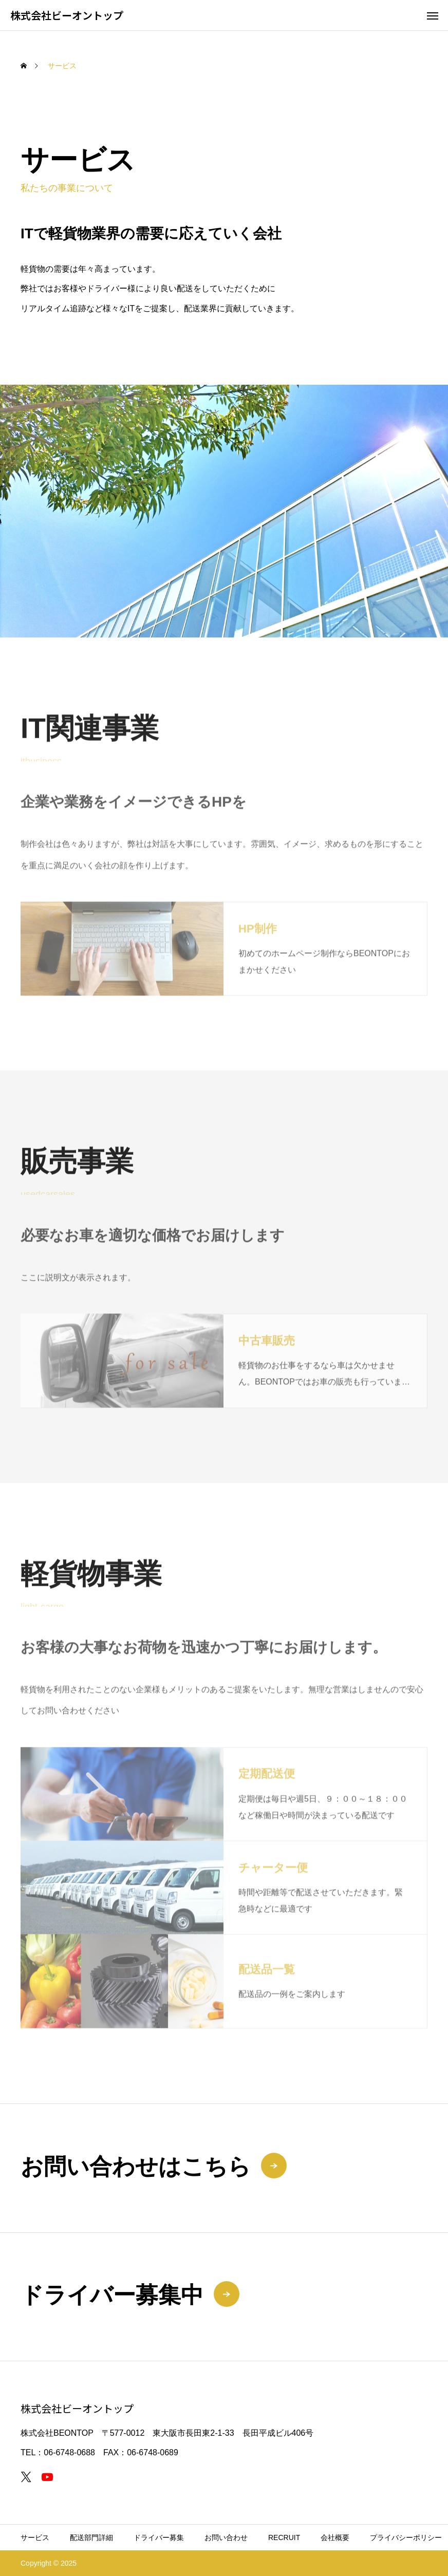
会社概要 (335, 2537)
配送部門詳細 (91, 2537)
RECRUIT (284, 2537)
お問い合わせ (226, 2537)
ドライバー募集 (159, 2537)
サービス (35, 2537)
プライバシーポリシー (406, 2537)
